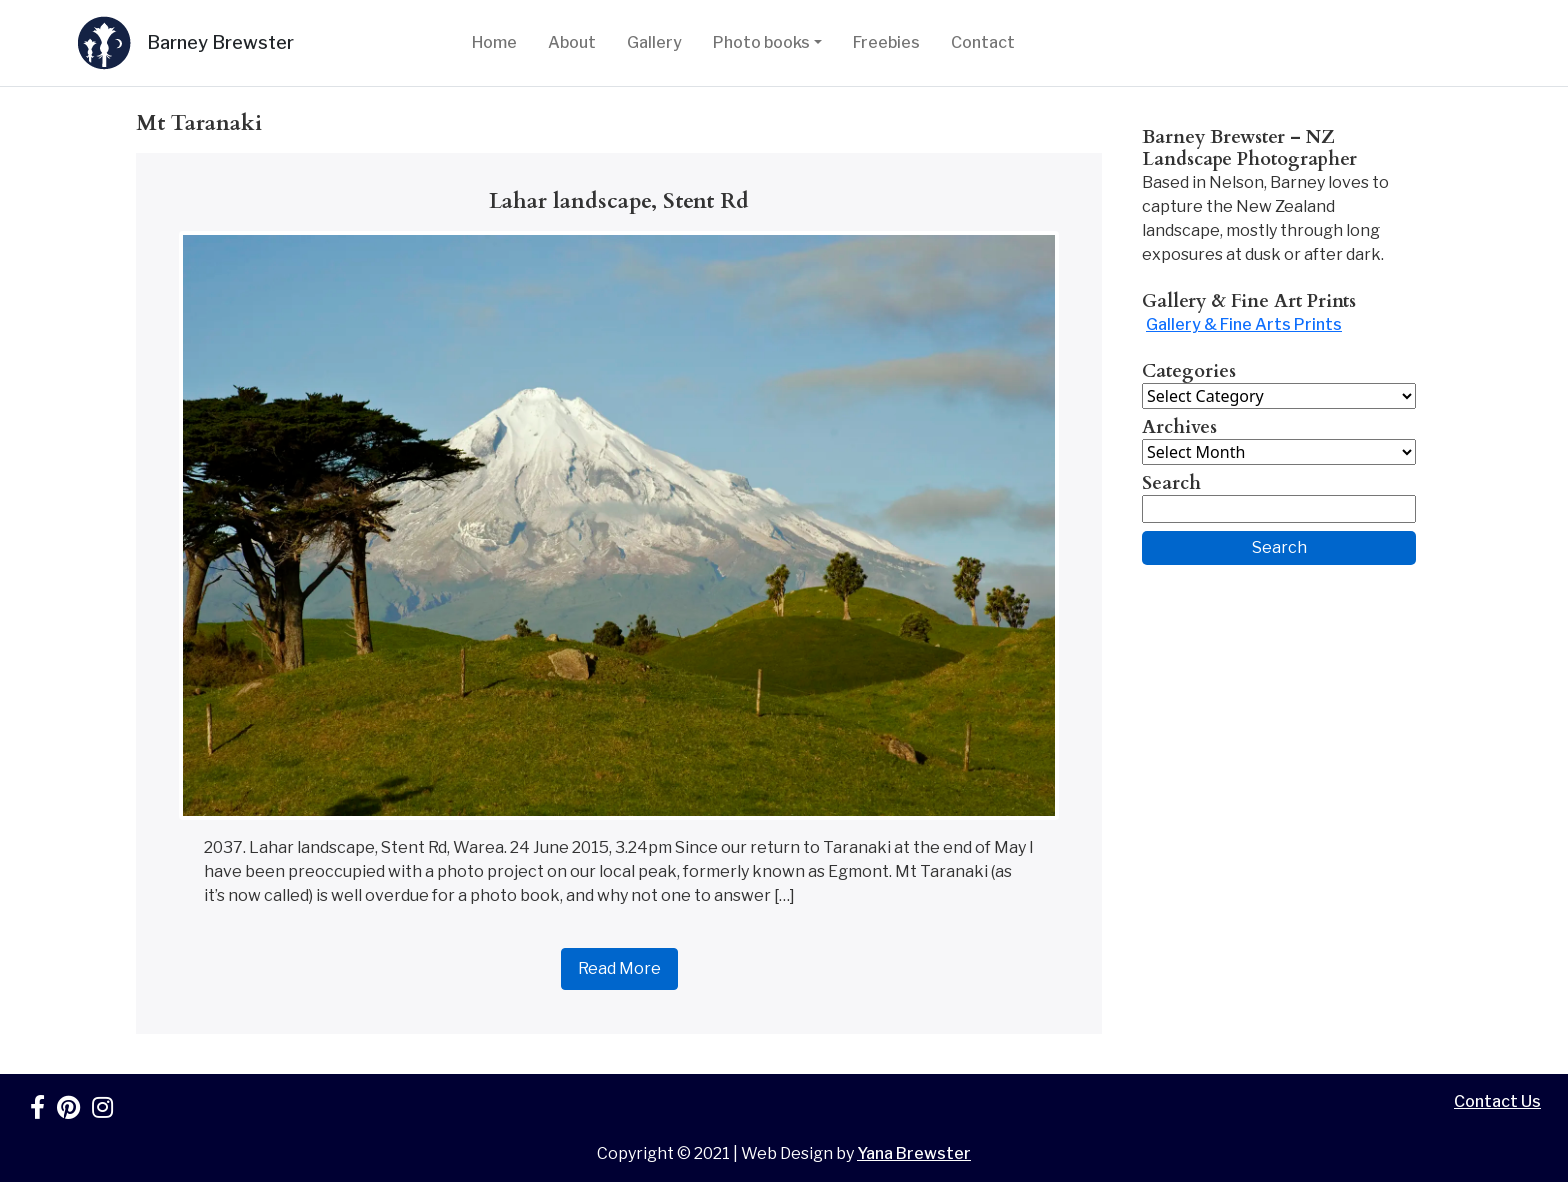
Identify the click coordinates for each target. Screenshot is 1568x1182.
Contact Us (1497, 1101)
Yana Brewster (914, 1153)
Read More (619, 968)
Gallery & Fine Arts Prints (1244, 324)
